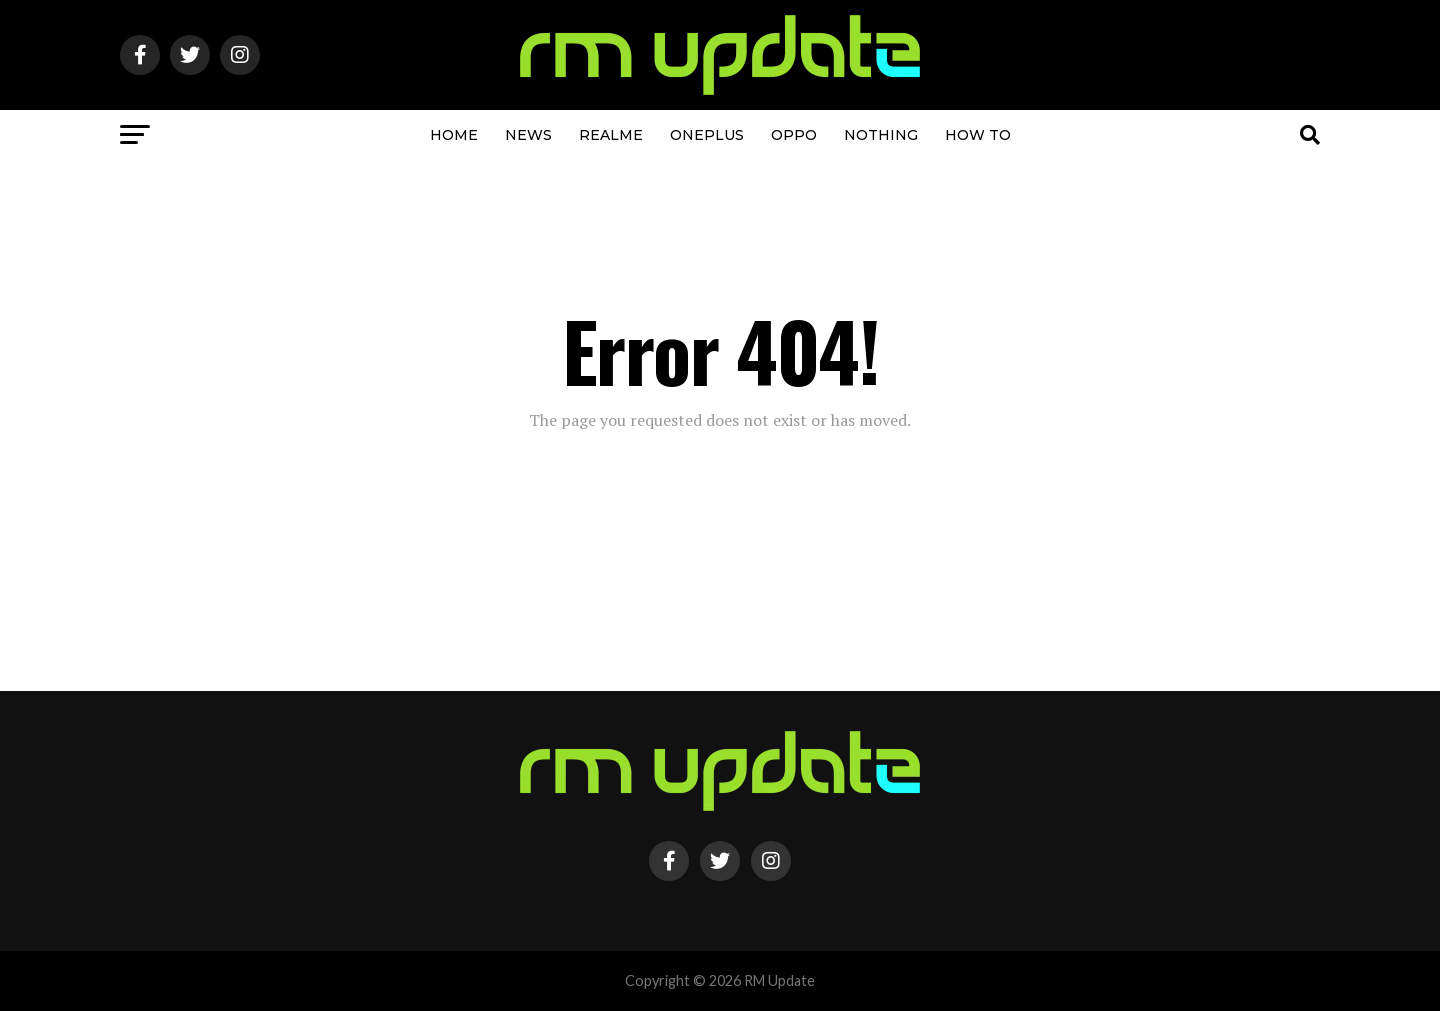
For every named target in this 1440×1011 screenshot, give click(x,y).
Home (454, 135)
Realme (611, 135)
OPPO (794, 135)
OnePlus (707, 135)
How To (978, 135)
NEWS (528, 135)
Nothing (881, 135)
